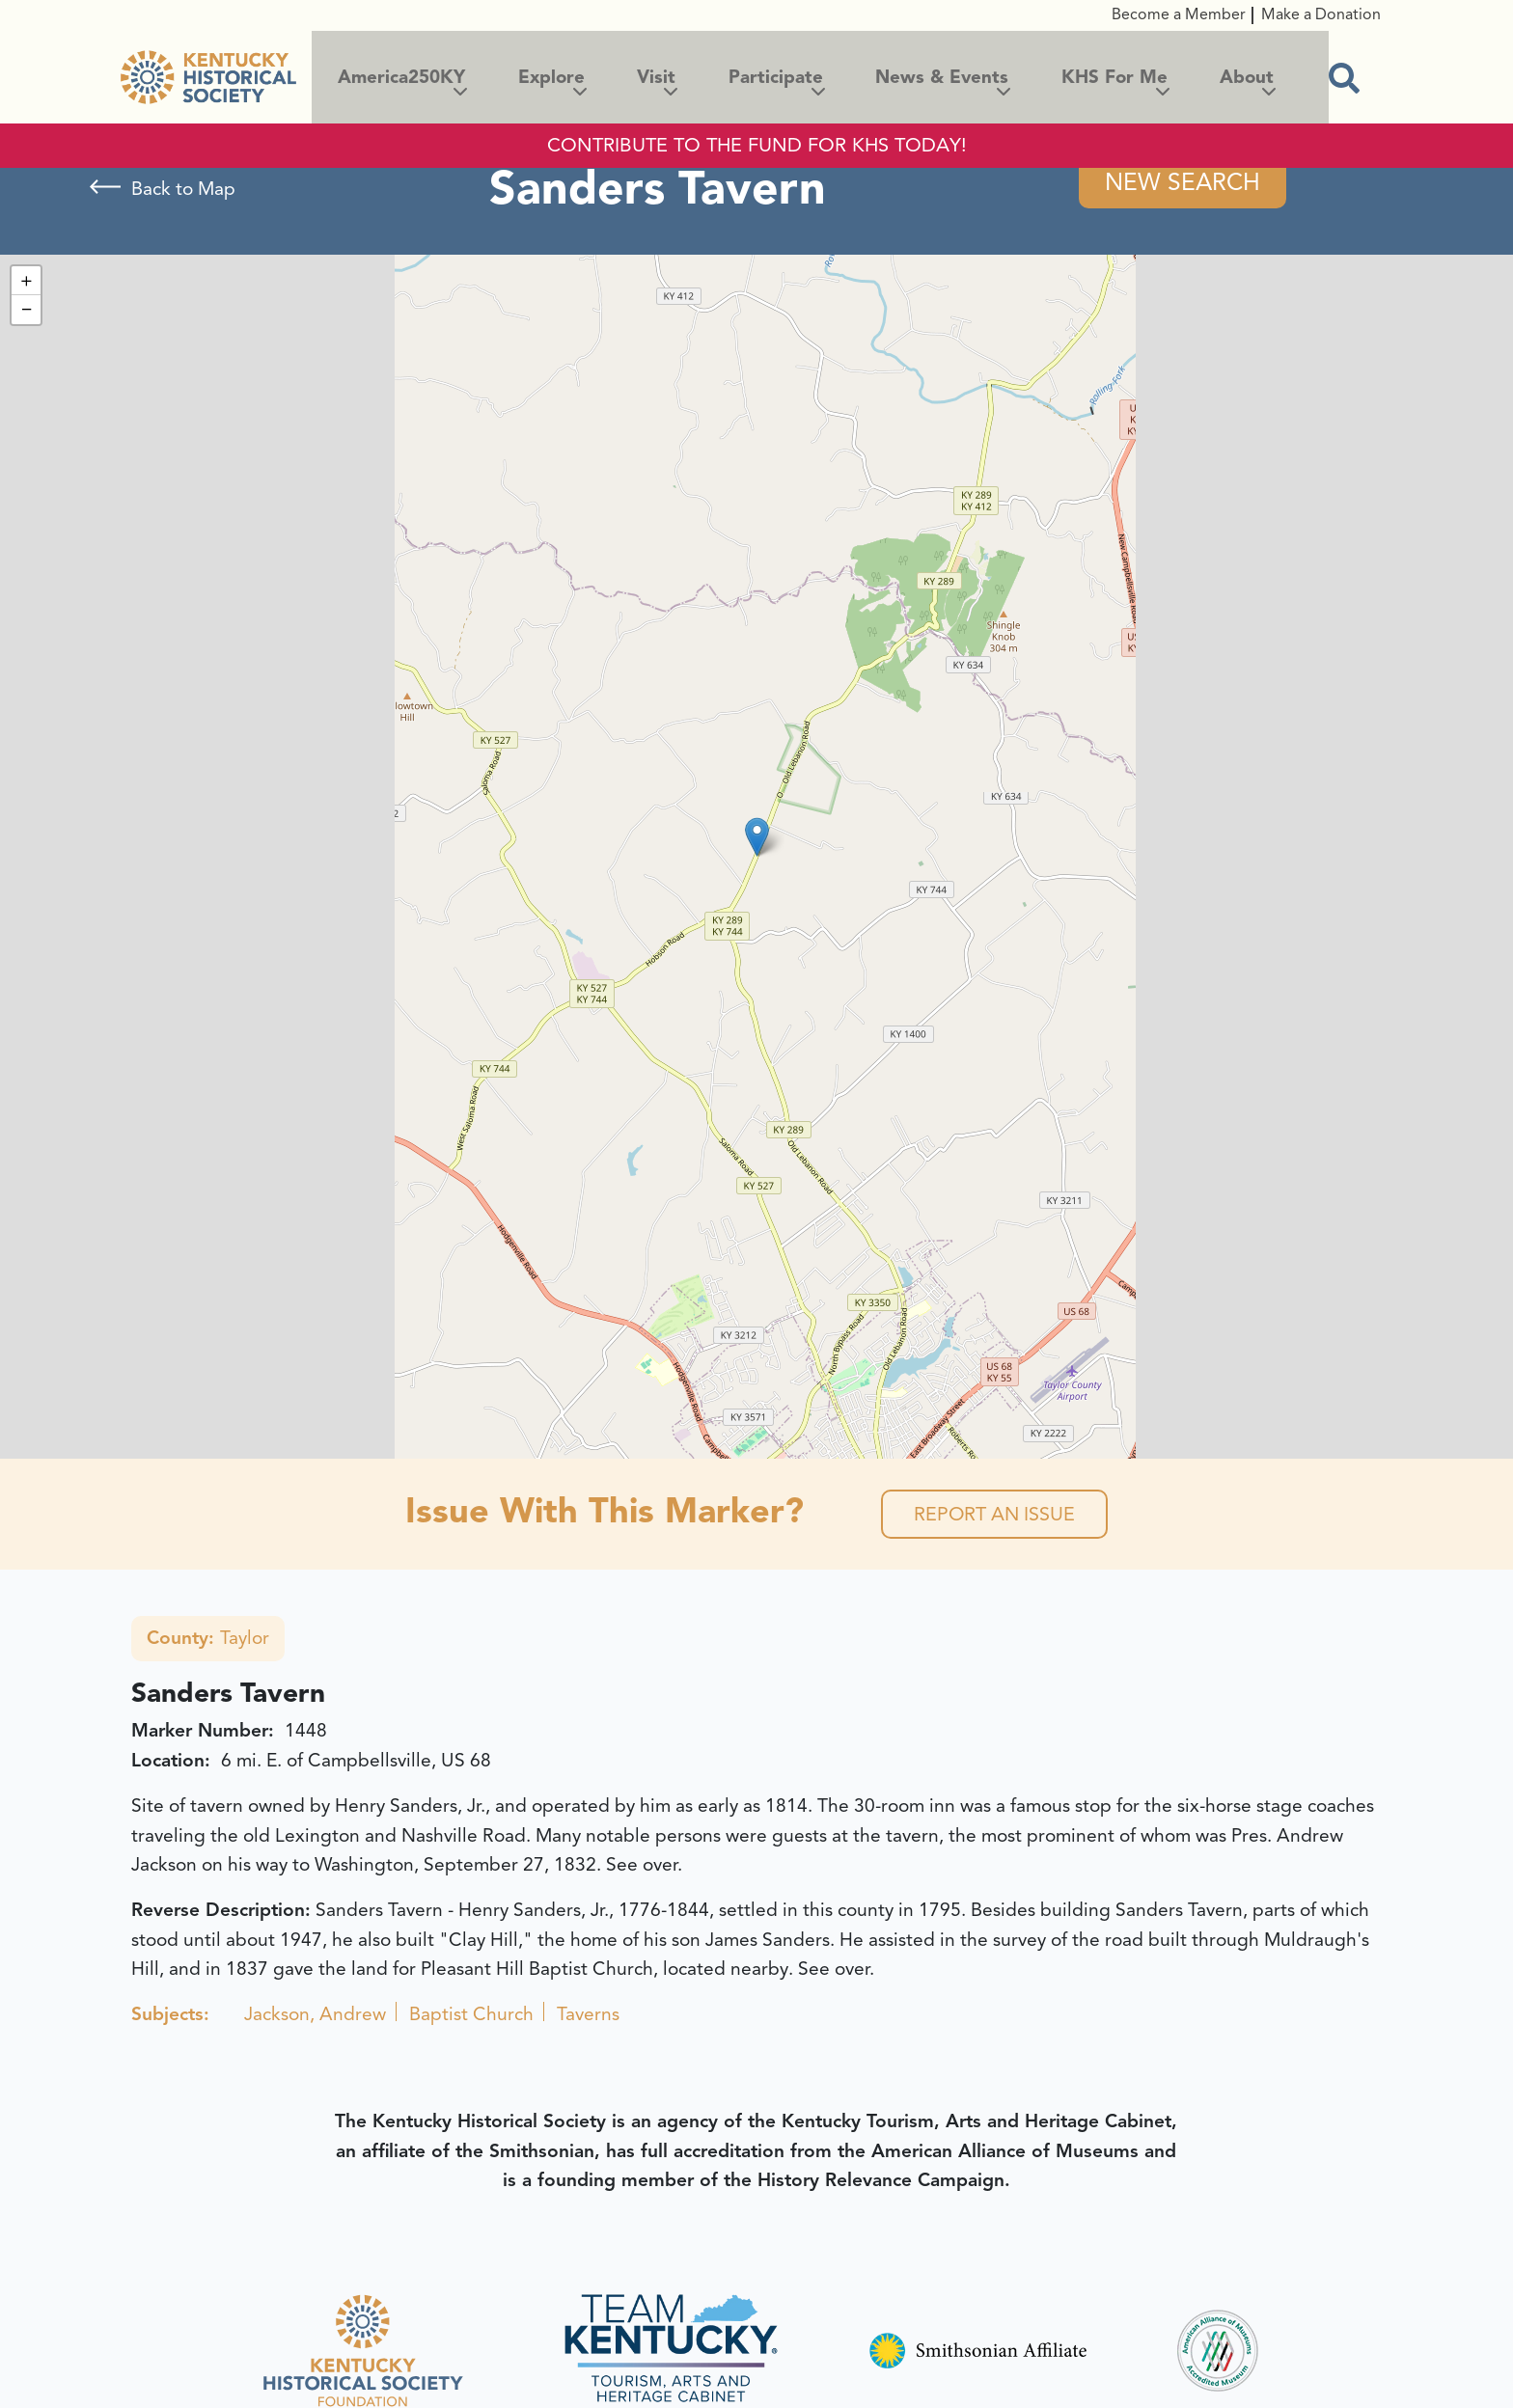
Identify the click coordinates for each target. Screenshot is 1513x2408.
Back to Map (183, 189)
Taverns (588, 2016)
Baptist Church (471, 2016)
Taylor (208, 1640)
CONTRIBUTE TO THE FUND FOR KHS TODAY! (757, 145)
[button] (757, 838)
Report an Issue (994, 1515)
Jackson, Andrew (315, 2016)
